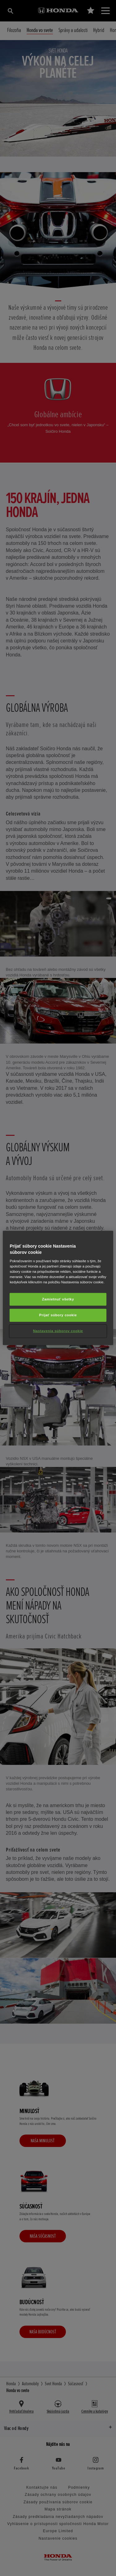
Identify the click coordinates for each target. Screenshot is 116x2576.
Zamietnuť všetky (58, 1299)
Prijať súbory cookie (58, 1315)
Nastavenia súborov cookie (58, 1331)
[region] (58, 1288)
